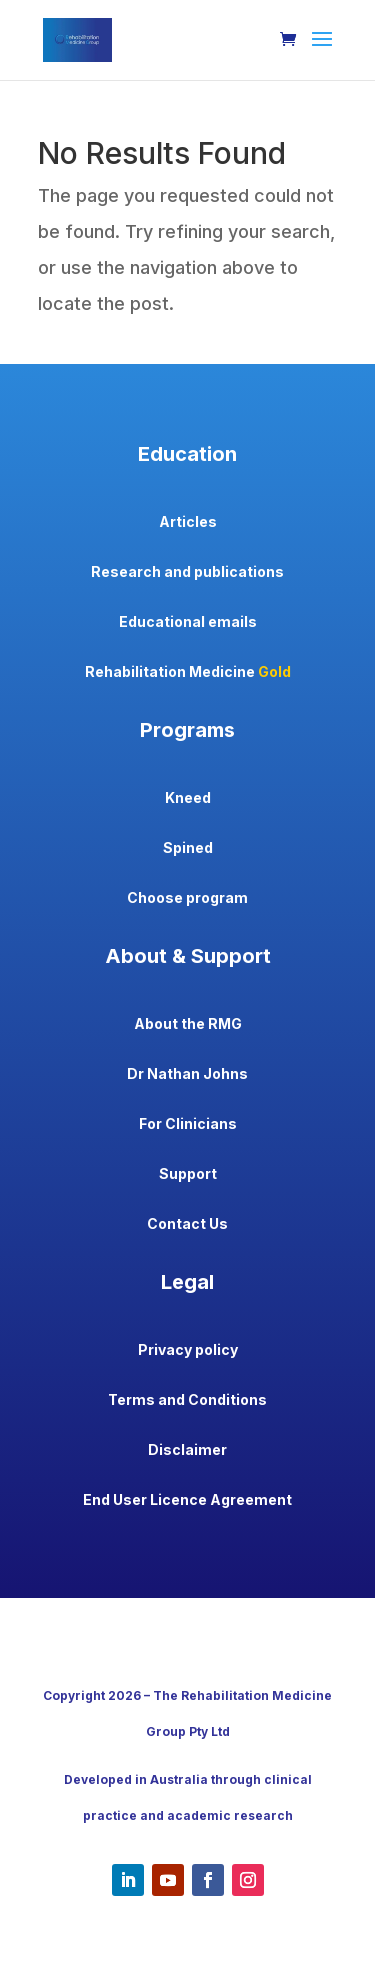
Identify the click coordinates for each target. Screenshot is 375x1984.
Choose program (187, 897)
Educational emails (188, 621)
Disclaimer (187, 1449)
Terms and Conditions (187, 1399)
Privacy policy (188, 1349)
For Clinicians (188, 1123)
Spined (188, 847)
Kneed (188, 797)
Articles (188, 521)
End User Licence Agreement (187, 1499)
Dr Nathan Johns (187, 1073)
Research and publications (187, 571)
